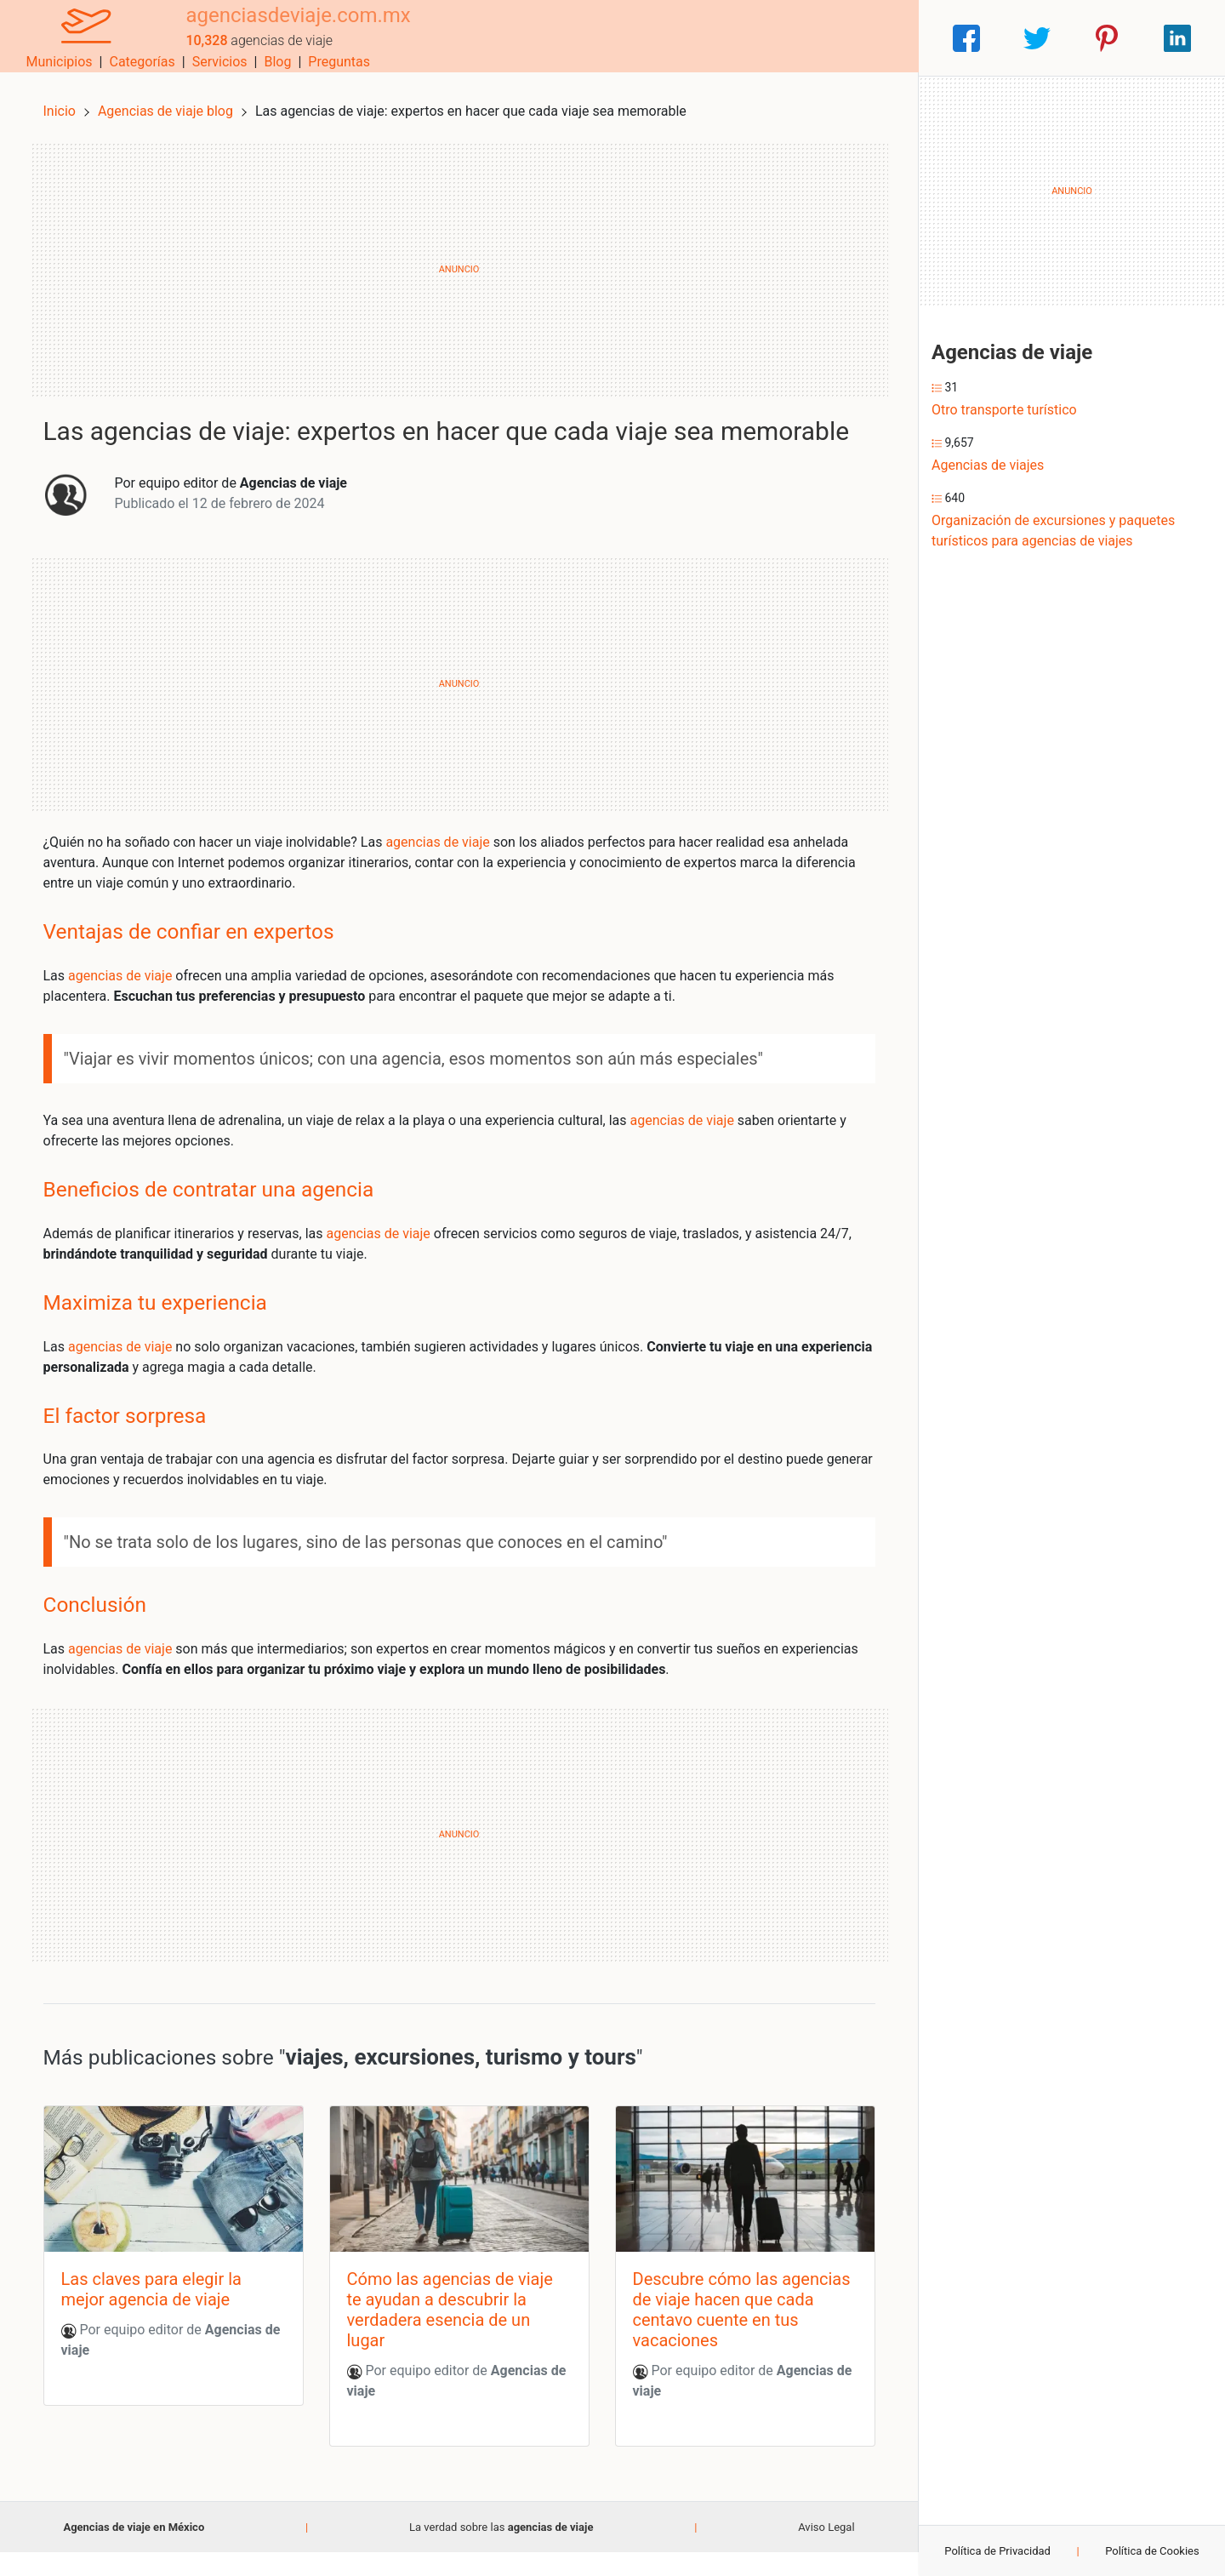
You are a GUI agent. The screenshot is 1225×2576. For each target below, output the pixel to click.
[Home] (76, 37)
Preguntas (874, 38)
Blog (812, 38)
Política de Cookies (1152, 2551)
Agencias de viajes (988, 465)
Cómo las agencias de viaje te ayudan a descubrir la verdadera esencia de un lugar (453, 2333)
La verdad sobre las (501, 2551)
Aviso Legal (826, 2551)
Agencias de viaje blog (177, 100)
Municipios (594, 38)
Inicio (70, 100)
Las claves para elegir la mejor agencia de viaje (161, 2313)
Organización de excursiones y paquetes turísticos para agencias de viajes (1053, 530)
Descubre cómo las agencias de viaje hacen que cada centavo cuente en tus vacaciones (735, 2333)
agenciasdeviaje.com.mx (278, 28)
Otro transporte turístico (1004, 410)
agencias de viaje (448, 862)
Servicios (755, 38)
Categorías (676, 38)
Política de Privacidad (997, 2551)
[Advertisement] (459, 259)
